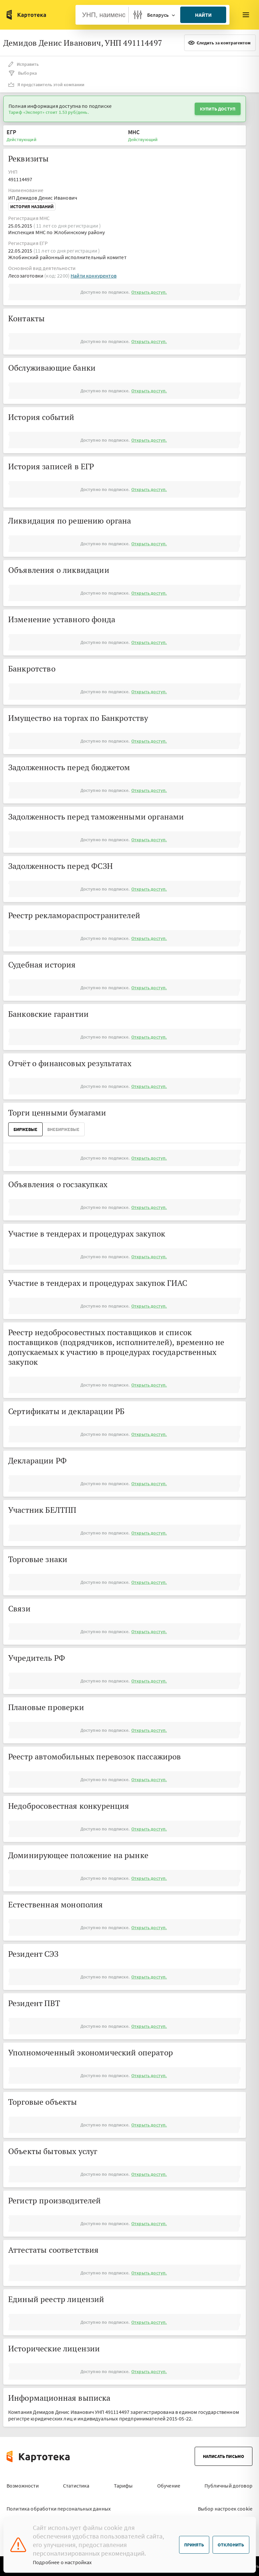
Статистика (76, 2485)
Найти (203, 15)
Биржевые (25, 1129)
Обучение (168, 2485)
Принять (194, 2545)
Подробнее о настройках (62, 2562)
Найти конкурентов (94, 275)
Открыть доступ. (149, 292)
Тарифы (123, 2485)
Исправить (23, 64)
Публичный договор (228, 2485)
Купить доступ (217, 109)
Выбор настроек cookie (225, 2508)
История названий (32, 206)
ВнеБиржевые (63, 1129)
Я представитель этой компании (46, 84)
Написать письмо (223, 2456)
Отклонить (231, 2545)
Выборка (22, 73)
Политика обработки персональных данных (59, 2508)
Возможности (23, 2485)
